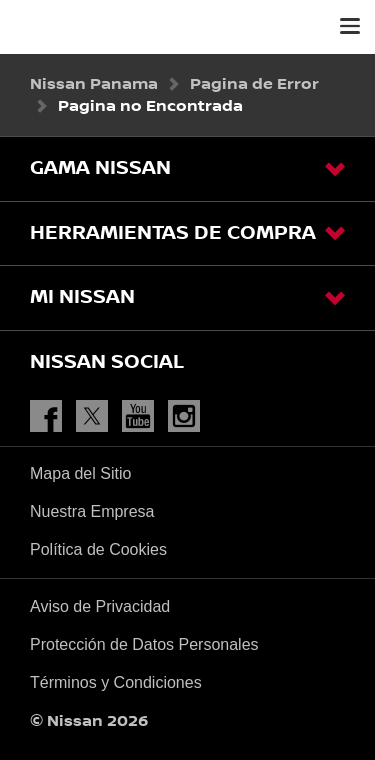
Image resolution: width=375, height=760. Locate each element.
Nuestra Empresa (92, 511)
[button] (350, 26)
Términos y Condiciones (116, 682)
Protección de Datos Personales (144, 644)
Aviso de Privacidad (100, 606)
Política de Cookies (98, 549)
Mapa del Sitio (80, 473)
